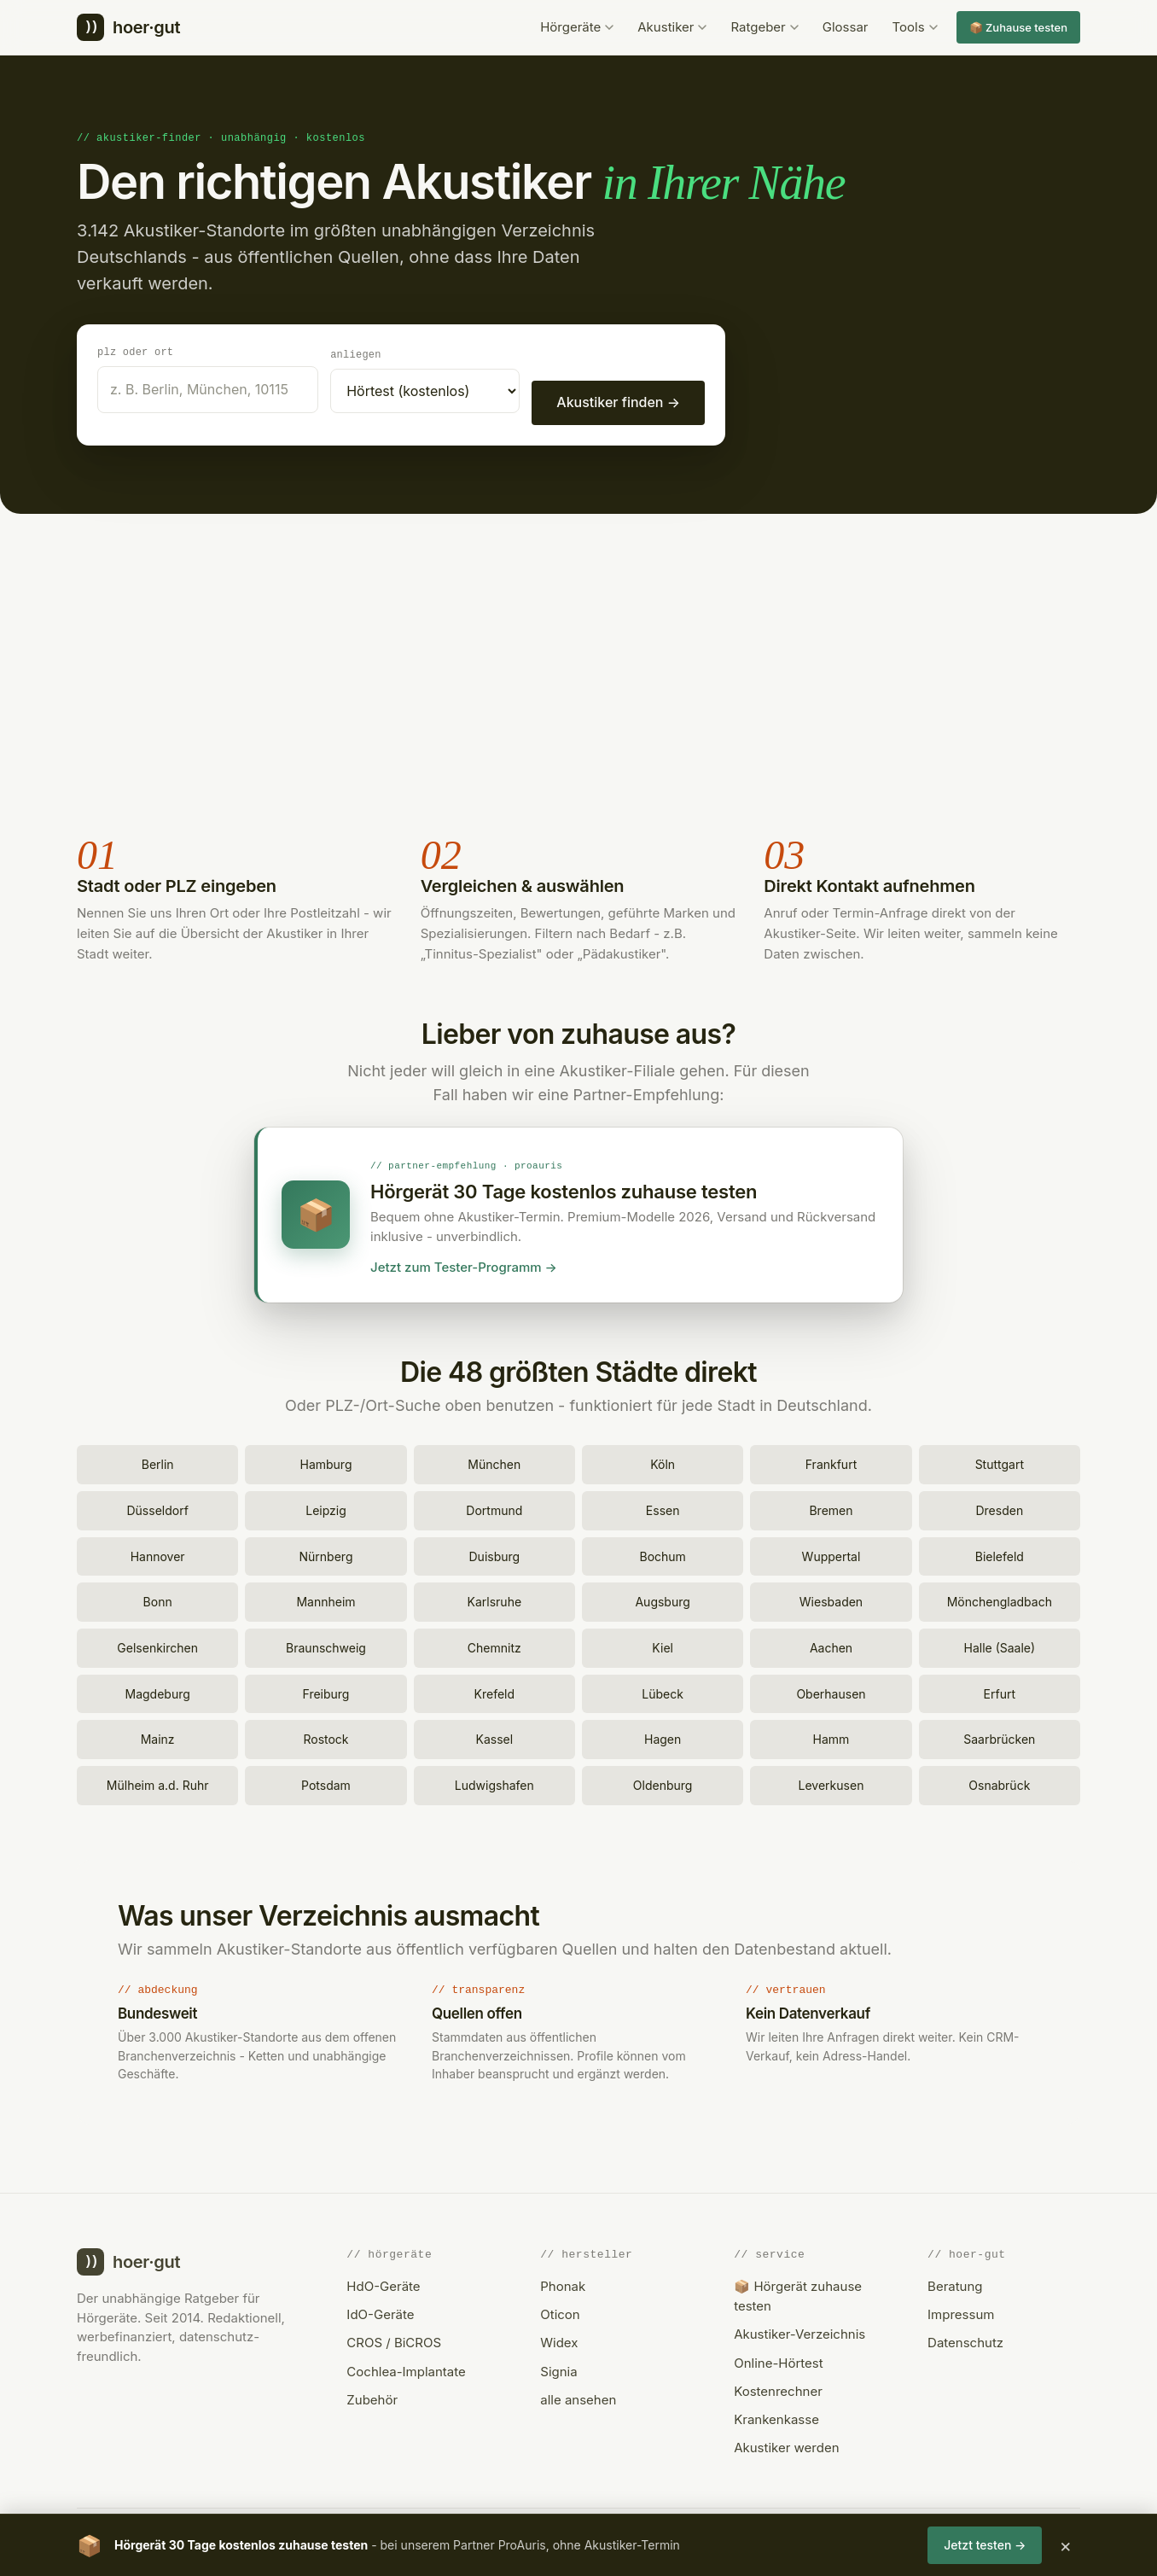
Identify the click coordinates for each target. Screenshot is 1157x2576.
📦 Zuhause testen (1018, 27)
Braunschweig (326, 1645)
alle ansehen (578, 2397)
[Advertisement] (578, 673)
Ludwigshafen (494, 1782)
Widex (559, 2340)
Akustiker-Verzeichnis (799, 2331)
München (494, 1461)
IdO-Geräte (380, 2312)
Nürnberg (326, 1554)
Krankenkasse (776, 2417)
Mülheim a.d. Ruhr (158, 1782)
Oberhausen (830, 1691)
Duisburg (494, 1554)
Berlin (158, 1461)
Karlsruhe (495, 1599)
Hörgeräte (576, 27)
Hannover (158, 1554)
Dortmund (494, 1508)
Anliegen (355, 354)
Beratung (954, 2284)
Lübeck (662, 1691)
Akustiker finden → (618, 401)
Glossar (846, 27)
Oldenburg (663, 1782)
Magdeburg (157, 1691)
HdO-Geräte (383, 2284)
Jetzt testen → (985, 2545)
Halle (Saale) (1000, 1645)
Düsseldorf (157, 1508)
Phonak (562, 2284)
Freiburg (326, 1691)
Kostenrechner (778, 2389)
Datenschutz (965, 2340)
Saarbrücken (999, 1736)
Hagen (662, 1736)
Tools (915, 27)
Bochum (662, 1554)
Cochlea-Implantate (405, 2369)
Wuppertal (831, 1554)
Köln (662, 1461)
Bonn (157, 1599)
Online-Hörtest (778, 2360)
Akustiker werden (786, 2445)
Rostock (325, 1736)
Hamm (831, 1736)
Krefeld (494, 1691)
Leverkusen (831, 1782)
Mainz (158, 1736)
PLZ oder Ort (135, 351)
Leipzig (325, 1508)
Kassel (495, 1736)
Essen (663, 1508)
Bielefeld (999, 1554)
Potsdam (326, 1782)
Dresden (999, 1508)
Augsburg (662, 1599)
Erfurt (999, 1691)
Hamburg (325, 1461)
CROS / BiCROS (393, 2340)
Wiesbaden (831, 1599)
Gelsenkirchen (157, 1645)
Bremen (830, 1508)
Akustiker (671, 27)
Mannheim (325, 1599)
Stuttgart (999, 1461)
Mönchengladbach (999, 1599)
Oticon (559, 2312)
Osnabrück (999, 1782)
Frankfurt (831, 1461)
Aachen (831, 1645)
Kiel (662, 1645)
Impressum (960, 2312)
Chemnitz (494, 1645)
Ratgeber (764, 27)
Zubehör (372, 2397)
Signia (558, 2369)
